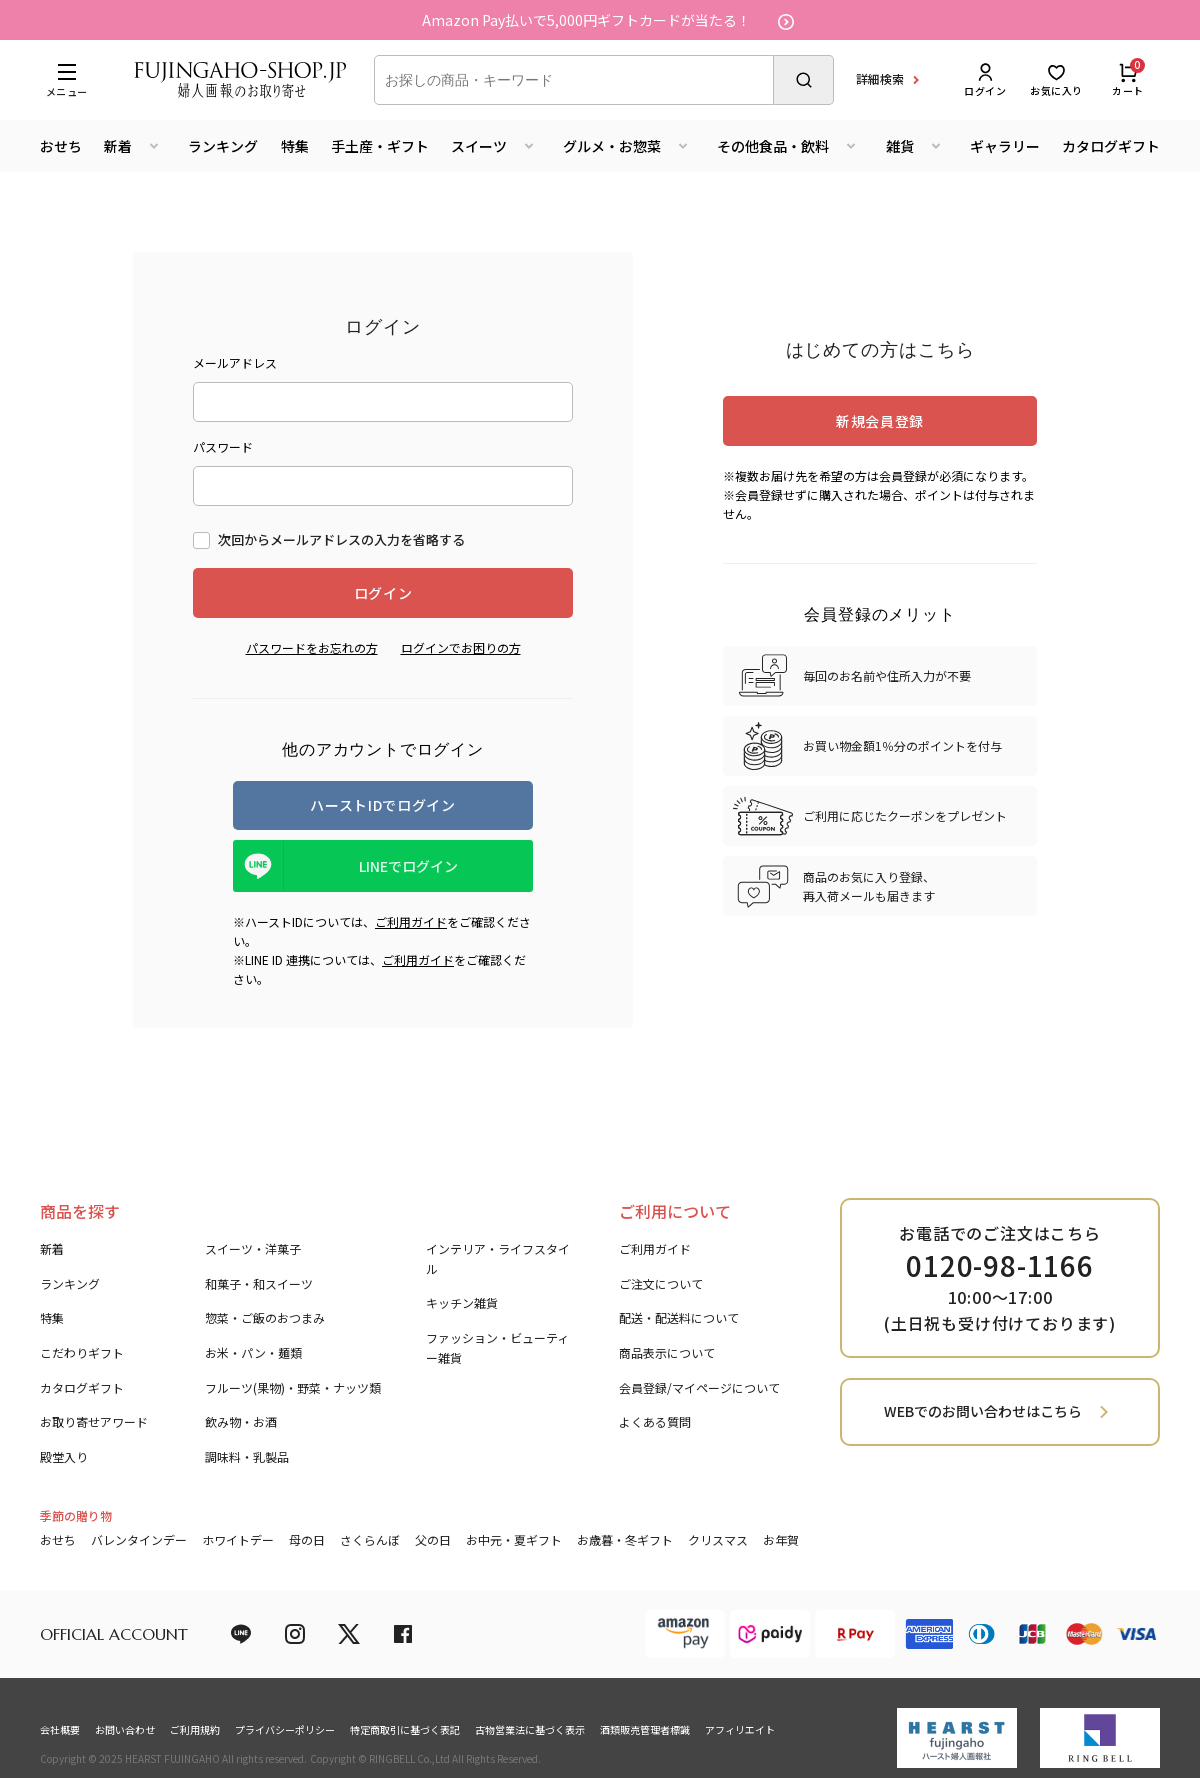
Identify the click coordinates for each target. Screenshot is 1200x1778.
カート (1128, 80)
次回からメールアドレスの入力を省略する (341, 539)
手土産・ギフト (380, 146)
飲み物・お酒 (241, 1421)
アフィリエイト (740, 1729)
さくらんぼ (370, 1539)
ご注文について (661, 1283)
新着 (52, 1248)
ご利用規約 (195, 1729)
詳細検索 (880, 78)
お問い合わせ (125, 1729)
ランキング (223, 146)
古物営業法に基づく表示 (530, 1729)
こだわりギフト (82, 1352)
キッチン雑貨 (462, 1302)
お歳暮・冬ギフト (625, 1539)
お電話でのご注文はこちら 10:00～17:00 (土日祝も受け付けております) (1000, 1278)
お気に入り (1057, 80)
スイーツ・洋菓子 (253, 1248)
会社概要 (60, 1729)
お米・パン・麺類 (253, 1352)
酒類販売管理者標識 (645, 1729)
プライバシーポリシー (285, 1729)
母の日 (307, 1539)
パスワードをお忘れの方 (312, 647)
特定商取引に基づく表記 (405, 1729)
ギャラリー (1005, 146)
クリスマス (718, 1539)
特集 (295, 146)
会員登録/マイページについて (699, 1387)
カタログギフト (1111, 146)
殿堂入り (64, 1456)
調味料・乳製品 (247, 1456)
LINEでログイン (408, 866)
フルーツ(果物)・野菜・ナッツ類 (293, 1387)
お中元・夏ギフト (514, 1539)
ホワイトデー (238, 1539)
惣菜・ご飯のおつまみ (265, 1317)
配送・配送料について (679, 1317)
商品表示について (667, 1352)
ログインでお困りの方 (461, 647)
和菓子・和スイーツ (259, 1283)
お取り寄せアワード (94, 1421)
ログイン (985, 80)
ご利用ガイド (411, 921)
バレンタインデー (139, 1539)
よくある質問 (655, 1421)
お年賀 (781, 1539)
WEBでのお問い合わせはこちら (983, 1411)
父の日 (433, 1539)
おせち (61, 146)
